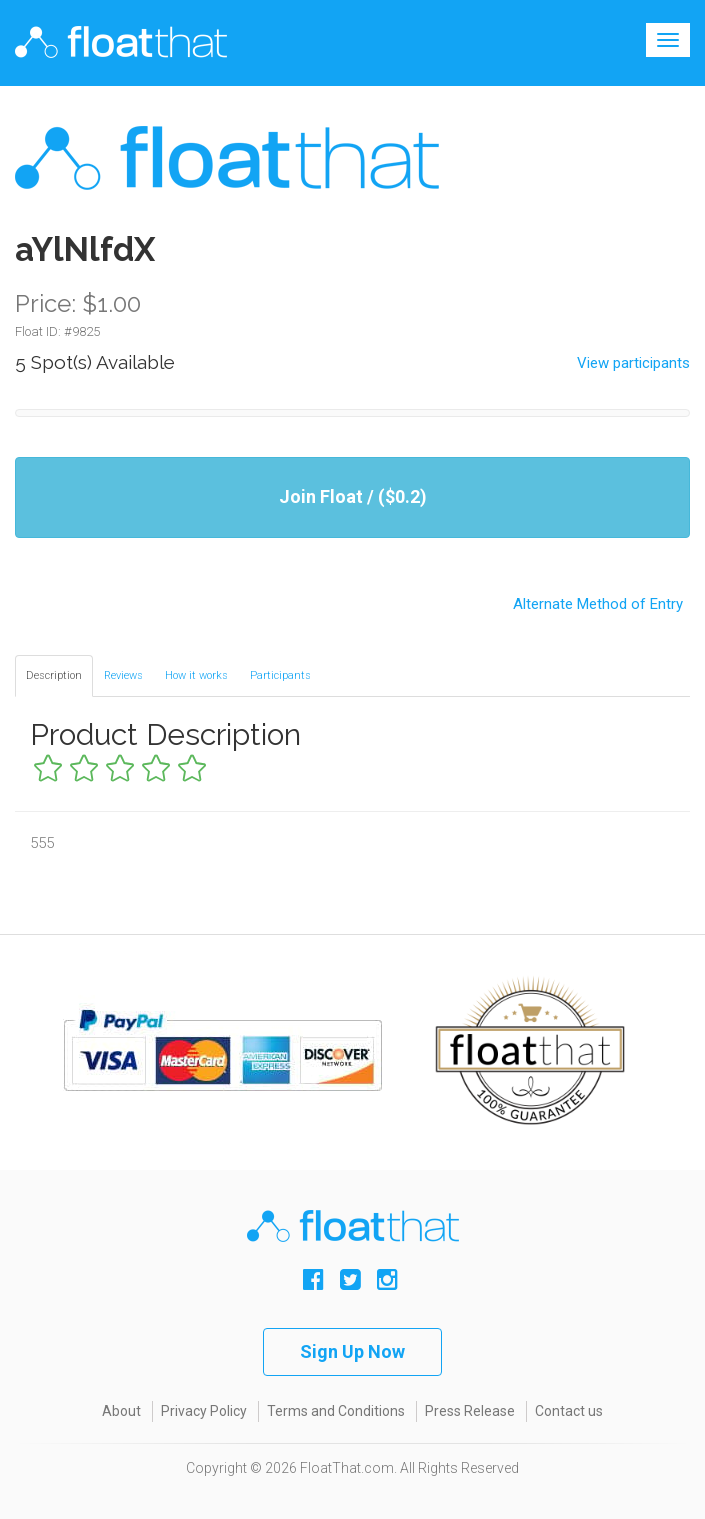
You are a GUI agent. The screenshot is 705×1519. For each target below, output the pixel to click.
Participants (280, 675)
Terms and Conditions (336, 1411)
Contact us (569, 1411)
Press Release (470, 1411)
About (121, 1411)
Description (54, 675)
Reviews (123, 675)
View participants (633, 363)
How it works (196, 675)
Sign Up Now (352, 1351)
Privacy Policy (204, 1411)
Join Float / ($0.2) (353, 496)
